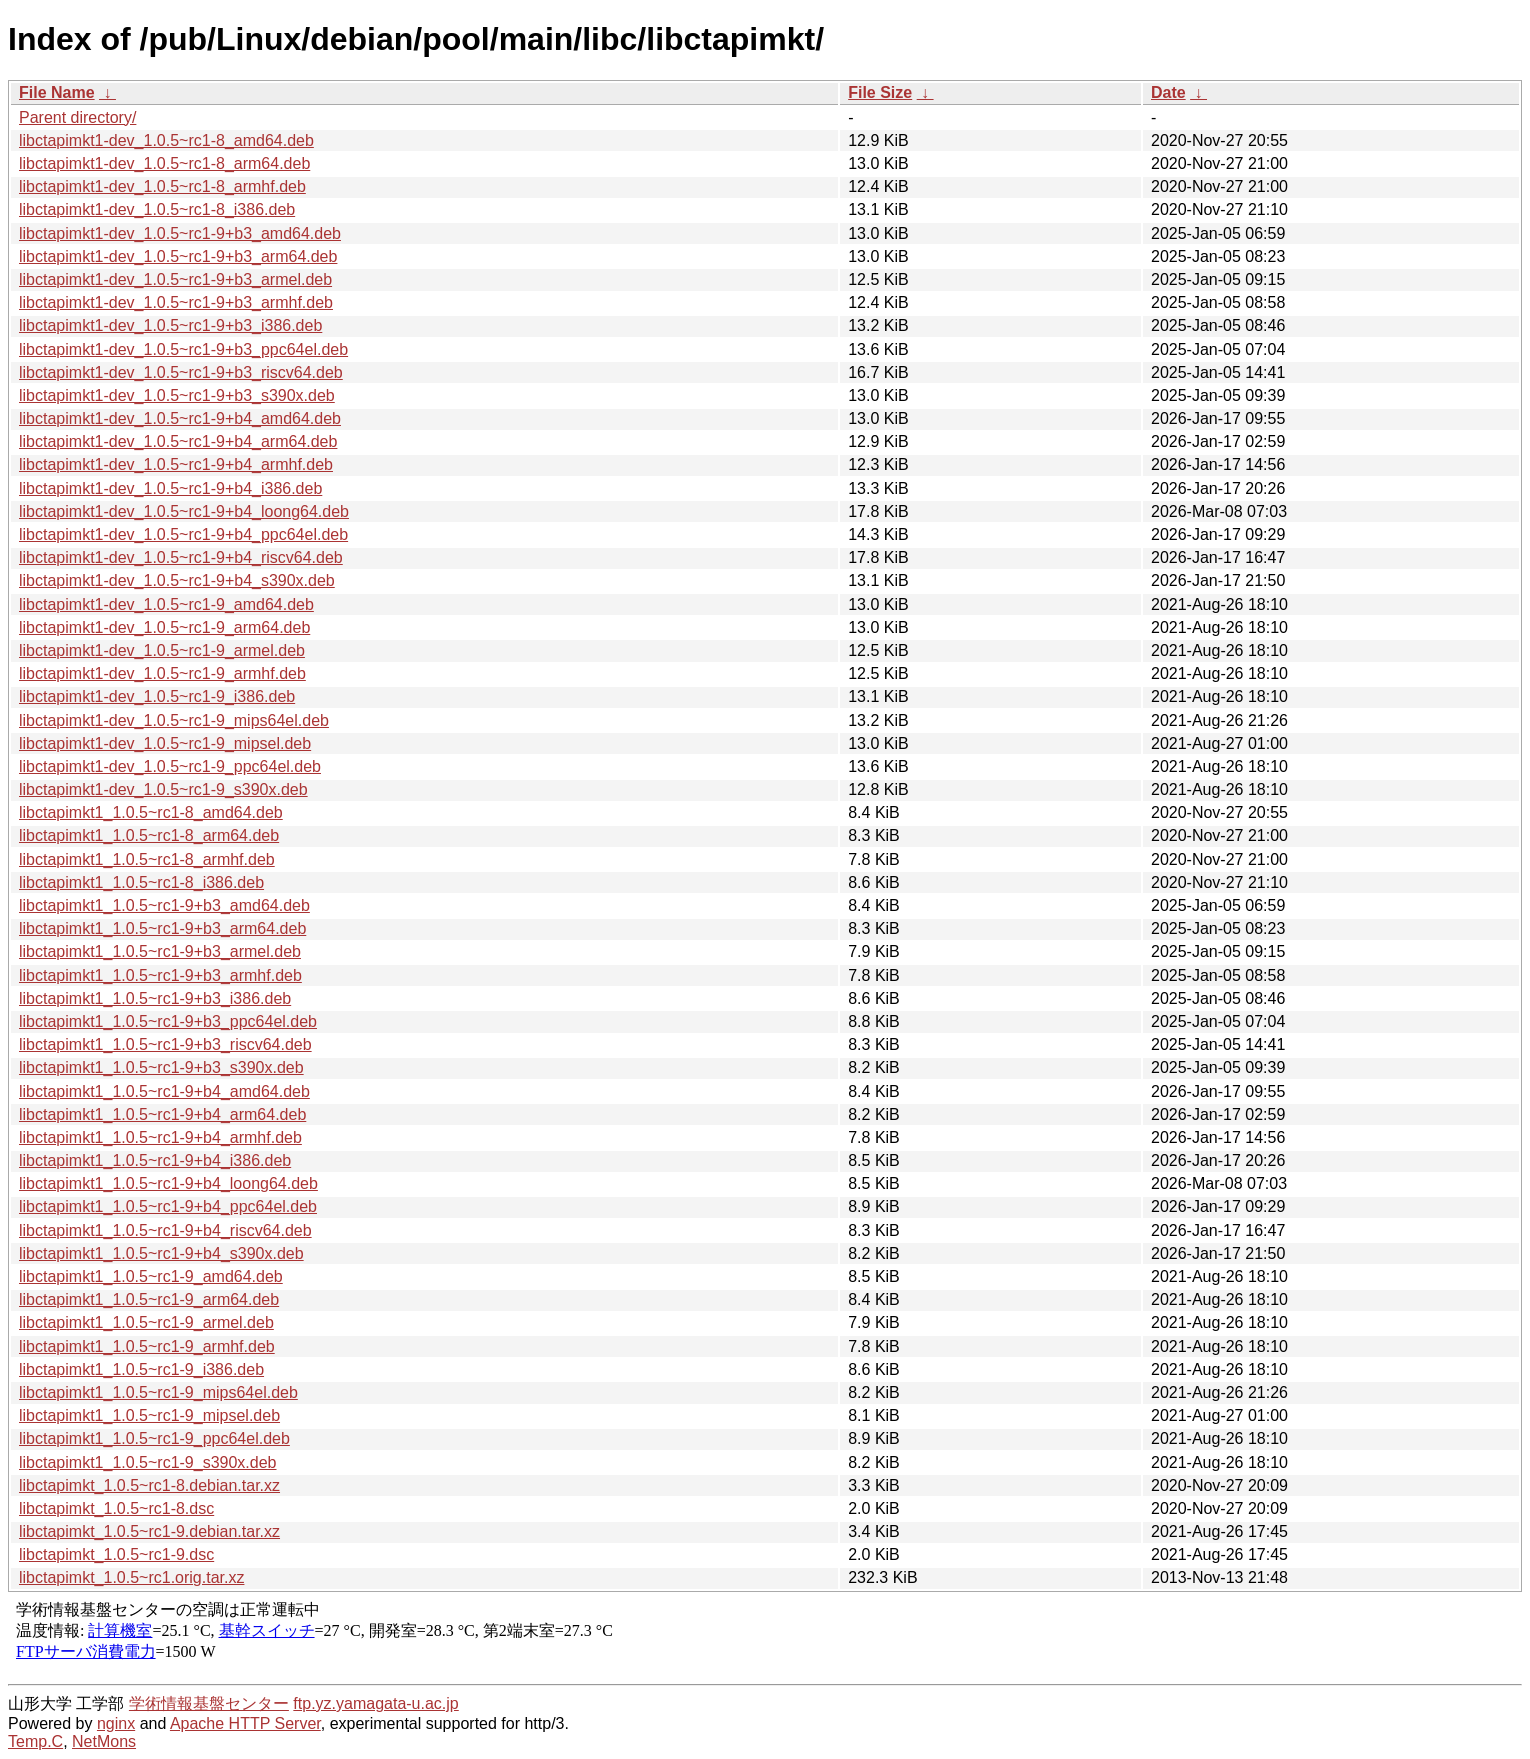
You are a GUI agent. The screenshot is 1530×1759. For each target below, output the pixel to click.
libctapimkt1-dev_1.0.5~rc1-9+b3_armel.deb (175, 279)
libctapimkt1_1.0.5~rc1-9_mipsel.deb (149, 1415)
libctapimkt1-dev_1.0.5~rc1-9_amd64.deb (166, 604)
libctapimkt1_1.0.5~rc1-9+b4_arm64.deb (162, 1114)
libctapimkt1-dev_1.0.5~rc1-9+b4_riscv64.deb (181, 557)
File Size (880, 92)
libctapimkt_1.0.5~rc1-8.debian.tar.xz (149, 1485)
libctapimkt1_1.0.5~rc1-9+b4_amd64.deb (164, 1091)
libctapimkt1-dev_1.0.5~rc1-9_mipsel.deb (165, 743)
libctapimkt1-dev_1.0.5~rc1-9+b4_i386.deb (170, 488)
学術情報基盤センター (209, 1703)
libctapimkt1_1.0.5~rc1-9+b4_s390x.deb (161, 1253)
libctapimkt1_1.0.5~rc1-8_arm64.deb (149, 835)
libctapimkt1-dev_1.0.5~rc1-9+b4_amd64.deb (180, 418)
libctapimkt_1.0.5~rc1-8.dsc (116, 1508)
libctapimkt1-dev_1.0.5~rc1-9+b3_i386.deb (170, 325)
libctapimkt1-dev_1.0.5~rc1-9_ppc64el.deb (170, 766)
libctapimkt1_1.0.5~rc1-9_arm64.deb (149, 1299)
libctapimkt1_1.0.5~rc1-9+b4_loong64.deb (168, 1183)
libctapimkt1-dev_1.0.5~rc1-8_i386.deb (157, 209)
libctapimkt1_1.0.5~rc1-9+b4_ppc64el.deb (168, 1206)
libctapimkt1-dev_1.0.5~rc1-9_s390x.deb (163, 789)
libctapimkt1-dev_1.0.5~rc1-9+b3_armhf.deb (176, 302)
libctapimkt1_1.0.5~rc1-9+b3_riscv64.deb (165, 1044)
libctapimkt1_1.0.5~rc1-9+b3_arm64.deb (162, 928)
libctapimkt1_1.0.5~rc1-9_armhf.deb (147, 1346)
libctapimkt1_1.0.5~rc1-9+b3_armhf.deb (160, 975)
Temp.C (35, 1741)
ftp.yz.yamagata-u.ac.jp (375, 1703)
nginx (116, 1723)
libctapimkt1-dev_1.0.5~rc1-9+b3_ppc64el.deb (183, 349)
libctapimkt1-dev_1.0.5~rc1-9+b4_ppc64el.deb (183, 534)
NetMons (104, 1741)
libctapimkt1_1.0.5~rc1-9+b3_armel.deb (160, 951)
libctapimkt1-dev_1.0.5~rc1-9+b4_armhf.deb (176, 464)
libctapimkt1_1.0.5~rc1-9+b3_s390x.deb (161, 1067)
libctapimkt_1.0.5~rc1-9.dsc (116, 1554)
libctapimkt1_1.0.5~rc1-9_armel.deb (146, 1322)
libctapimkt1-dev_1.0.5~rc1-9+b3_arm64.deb (178, 256)
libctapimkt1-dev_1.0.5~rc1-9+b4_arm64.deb (178, 441)
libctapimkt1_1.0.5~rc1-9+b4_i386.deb (155, 1160)
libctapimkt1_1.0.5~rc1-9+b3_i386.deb (155, 998)
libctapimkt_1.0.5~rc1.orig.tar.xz (131, 1577)
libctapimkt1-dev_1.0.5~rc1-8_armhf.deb (162, 186)
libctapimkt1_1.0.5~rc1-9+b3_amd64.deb (164, 905)
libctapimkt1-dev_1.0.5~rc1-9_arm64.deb (164, 627)
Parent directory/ (77, 117)
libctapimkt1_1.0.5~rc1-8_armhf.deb (147, 859)
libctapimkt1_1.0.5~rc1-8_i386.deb (141, 882)
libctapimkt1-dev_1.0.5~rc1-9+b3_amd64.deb (180, 233)
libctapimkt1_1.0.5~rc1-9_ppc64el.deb (154, 1438)
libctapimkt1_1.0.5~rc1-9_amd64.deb (151, 1276)
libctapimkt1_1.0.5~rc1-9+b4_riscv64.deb (165, 1230)
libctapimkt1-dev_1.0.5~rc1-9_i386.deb (157, 696)
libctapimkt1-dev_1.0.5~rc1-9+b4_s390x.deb (177, 580)
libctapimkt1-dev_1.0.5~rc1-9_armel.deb (162, 650)
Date (1168, 92)
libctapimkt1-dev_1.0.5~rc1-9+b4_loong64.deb (184, 511)
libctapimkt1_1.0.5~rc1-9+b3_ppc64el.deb (168, 1021)
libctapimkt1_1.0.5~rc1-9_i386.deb (141, 1369)
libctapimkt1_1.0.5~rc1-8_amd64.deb (151, 812)
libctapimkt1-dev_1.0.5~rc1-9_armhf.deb (162, 673)
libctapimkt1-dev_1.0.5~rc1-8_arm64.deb (164, 163)
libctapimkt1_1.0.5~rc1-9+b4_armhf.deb (160, 1137)
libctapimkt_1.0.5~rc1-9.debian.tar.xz (149, 1531)
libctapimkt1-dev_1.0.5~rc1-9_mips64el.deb (174, 720)
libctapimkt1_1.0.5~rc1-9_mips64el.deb (158, 1392)
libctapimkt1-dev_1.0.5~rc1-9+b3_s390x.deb (177, 395)
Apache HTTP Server (245, 1723)
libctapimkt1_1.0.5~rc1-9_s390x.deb (148, 1462)
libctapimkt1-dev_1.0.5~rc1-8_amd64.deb (166, 140)
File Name (57, 92)
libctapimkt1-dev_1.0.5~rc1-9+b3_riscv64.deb (181, 372)
